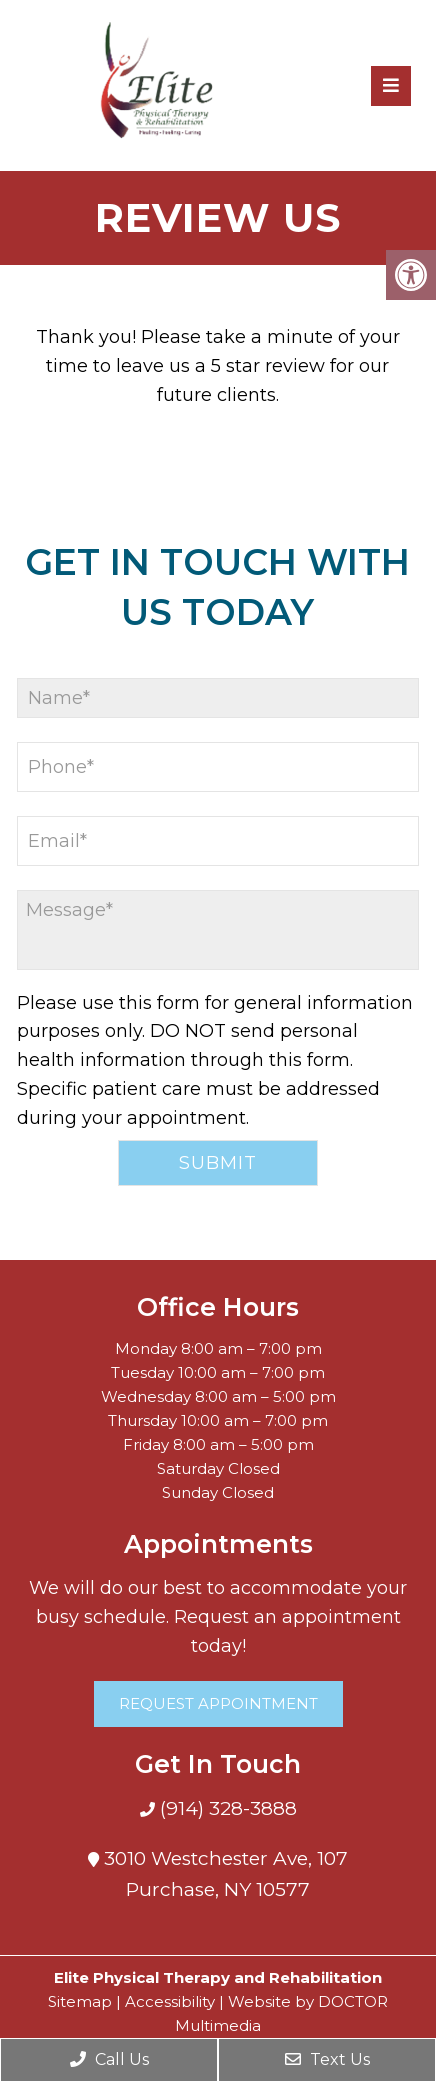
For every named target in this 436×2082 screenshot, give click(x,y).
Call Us (109, 2059)
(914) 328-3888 (226, 1808)
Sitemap (80, 2001)
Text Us (327, 2059)
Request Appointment (218, 1703)
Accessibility (170, 2001)
